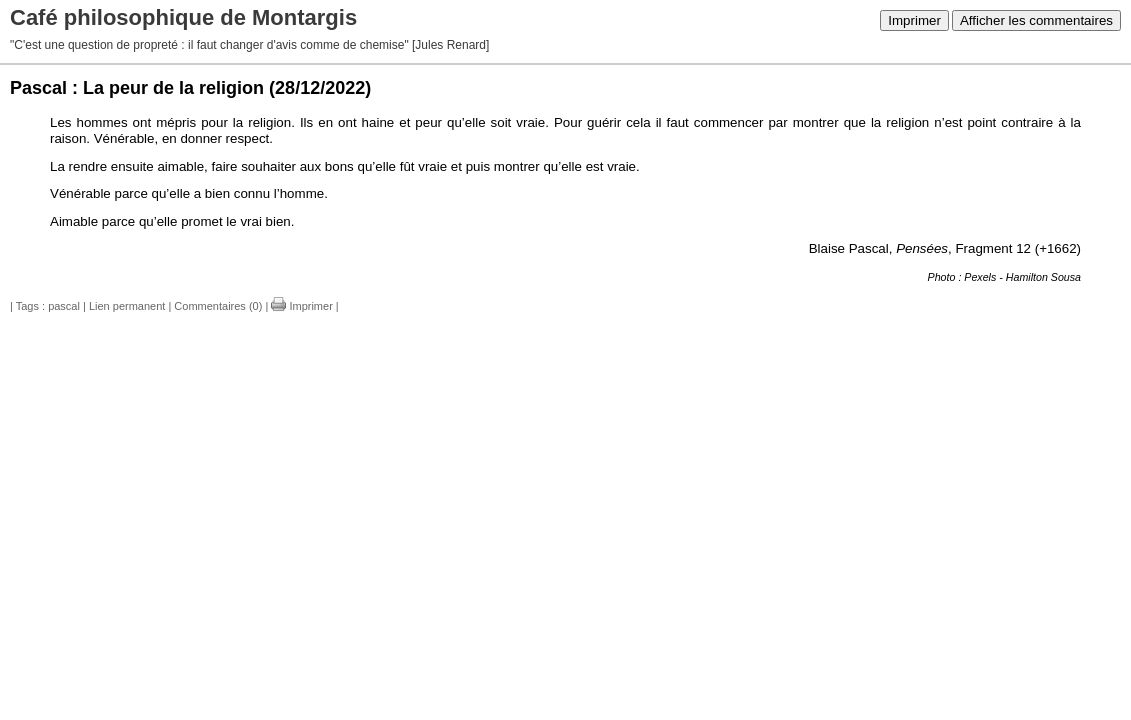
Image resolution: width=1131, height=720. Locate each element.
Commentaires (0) (218, 306)
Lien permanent (127, 306)
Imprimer (914, 20)
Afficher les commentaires (1036, 20)
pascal (64, 306)
